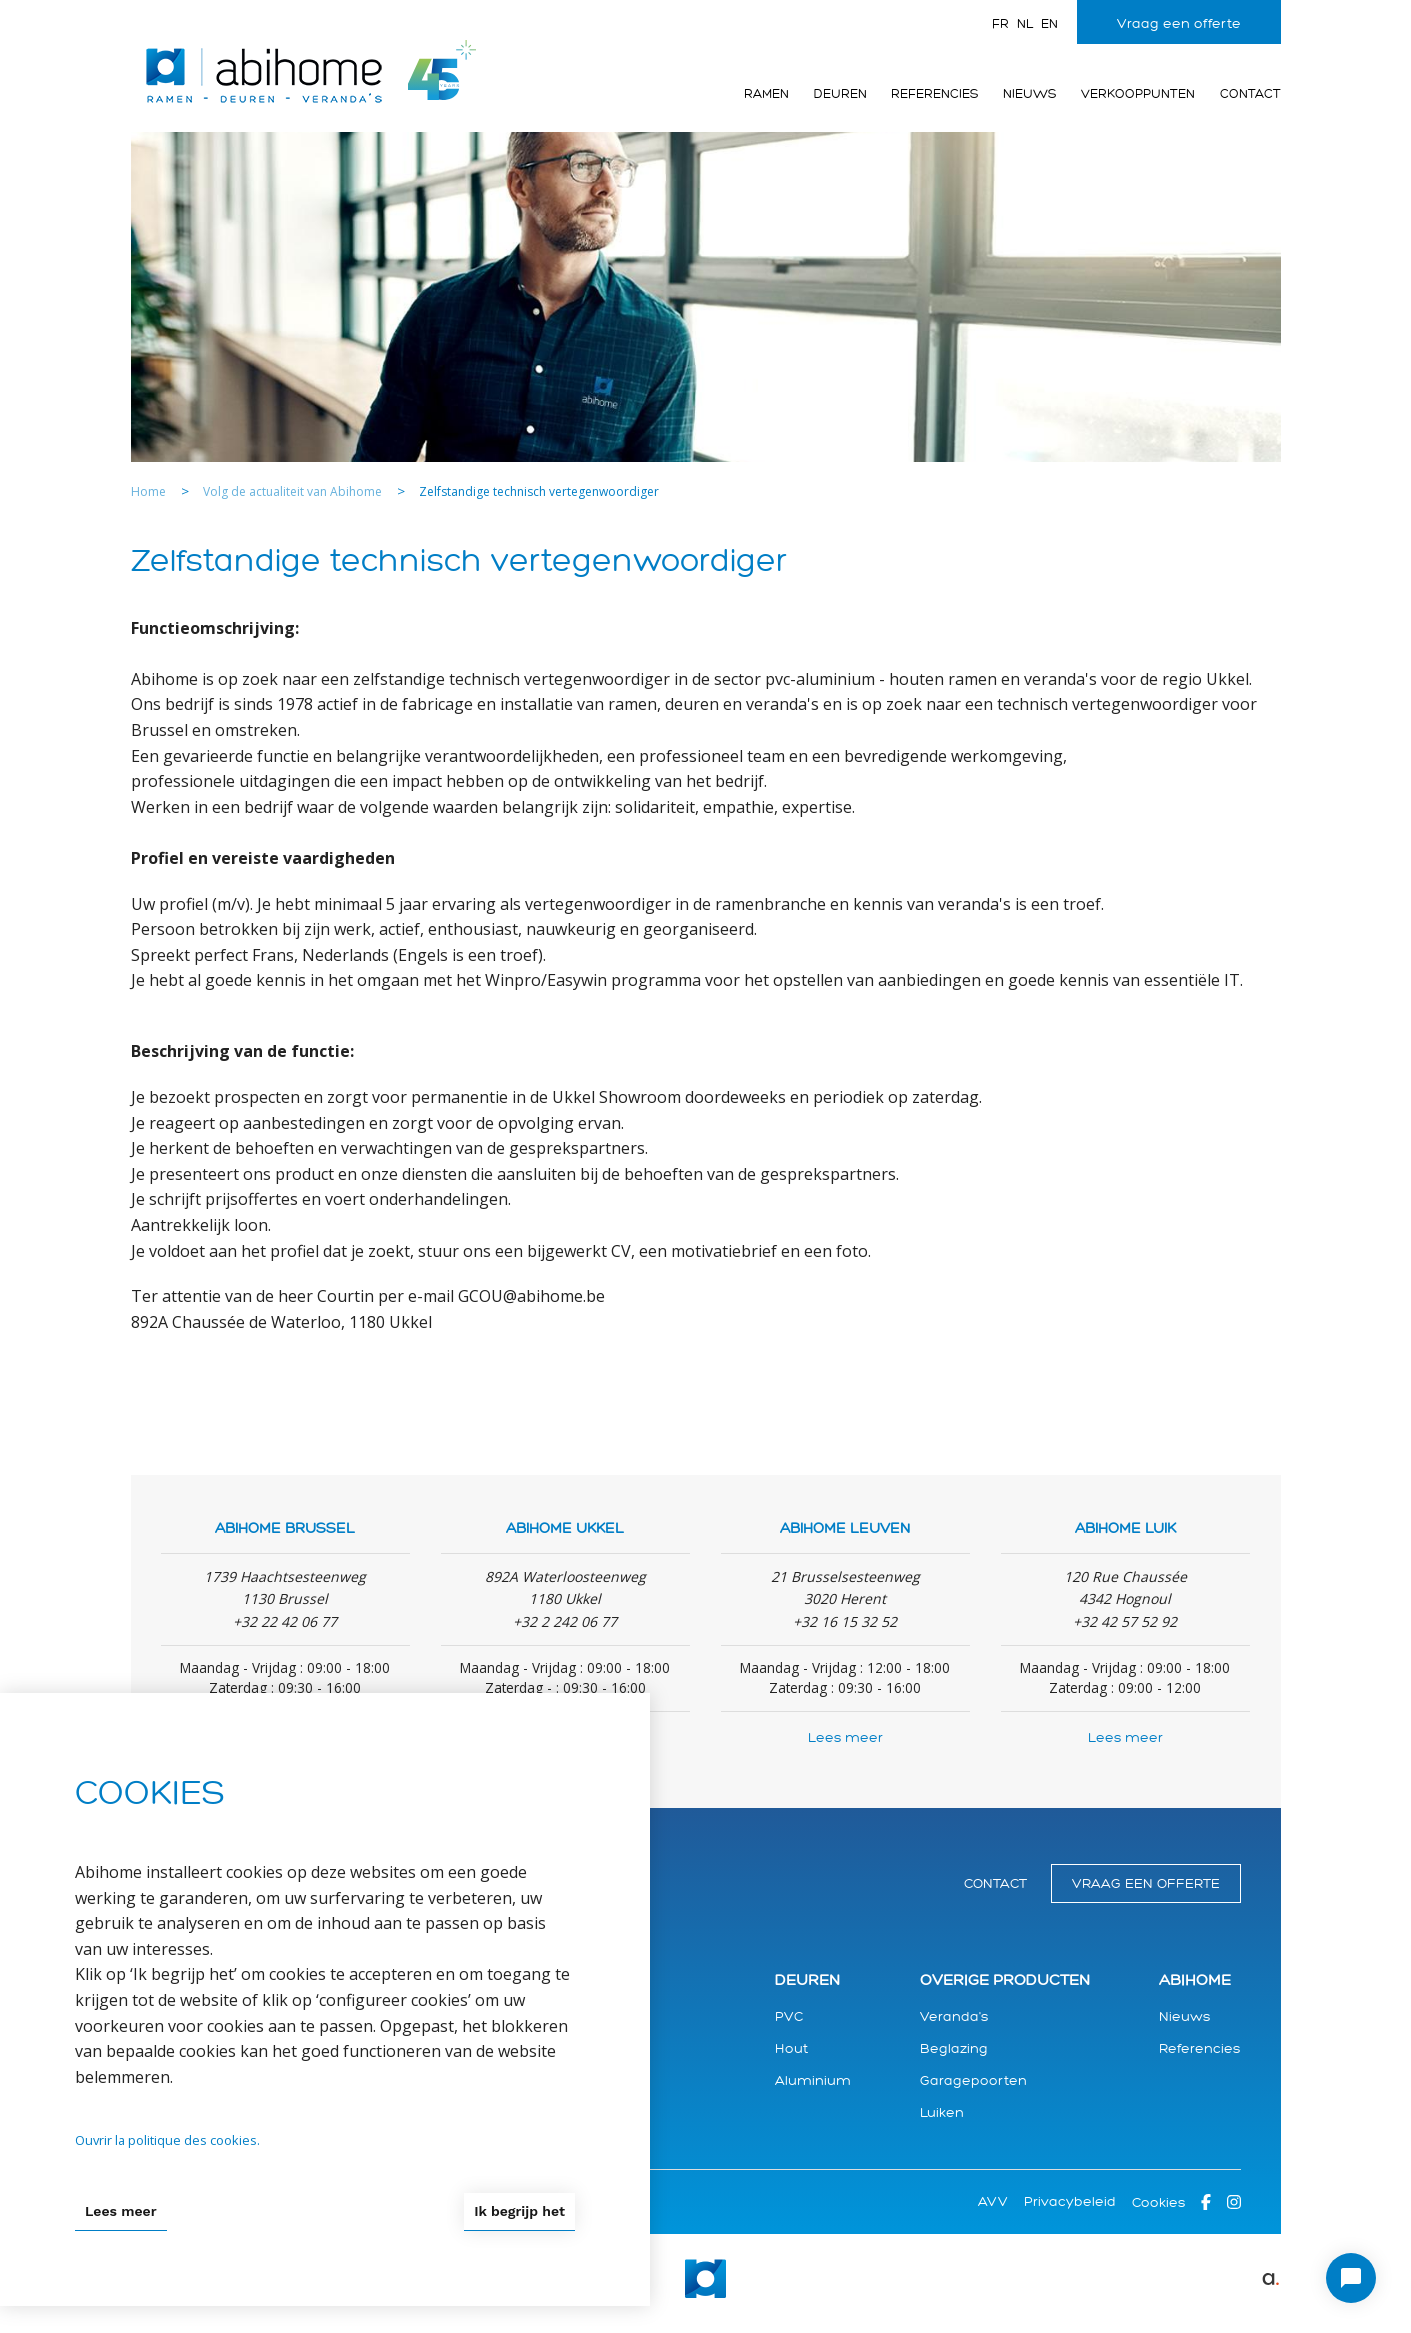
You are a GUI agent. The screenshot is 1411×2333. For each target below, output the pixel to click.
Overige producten (1005, 1980)
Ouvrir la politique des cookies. (167, 2140)
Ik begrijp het (519, 2211)
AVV (993, 2201)
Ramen (766, 94)
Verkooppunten (1138, 94)
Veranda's (954, 2016)
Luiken (942, 2112)
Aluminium (813, 2080)
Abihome (1195, 1980)
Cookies (1158, 2202)
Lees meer (845, 1737)
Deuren (840, 94)
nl (1025, 24)
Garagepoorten (973, 2080)
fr (1000, 24)
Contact (1250, 94)
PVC (789, 2016)
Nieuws (1029, 94)
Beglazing (954, 2048)
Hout (791, 2048)
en (1049, 24)
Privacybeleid (1070, 2201)
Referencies (934, 94)
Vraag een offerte (1179, 23)
